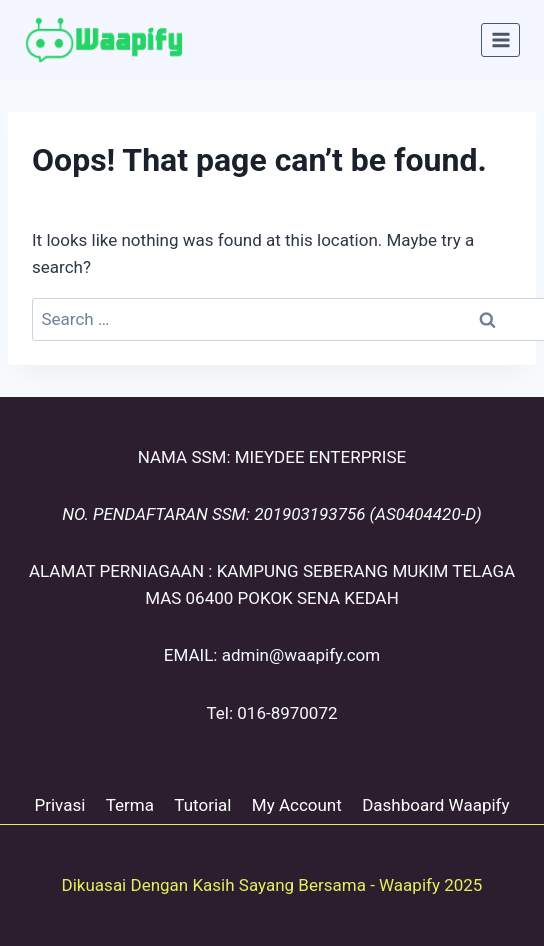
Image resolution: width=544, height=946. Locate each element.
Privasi (59, 805)
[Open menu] (500, 39)
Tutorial (202, 805)
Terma (130, 805)
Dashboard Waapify (435, 805)
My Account (297, 805)
